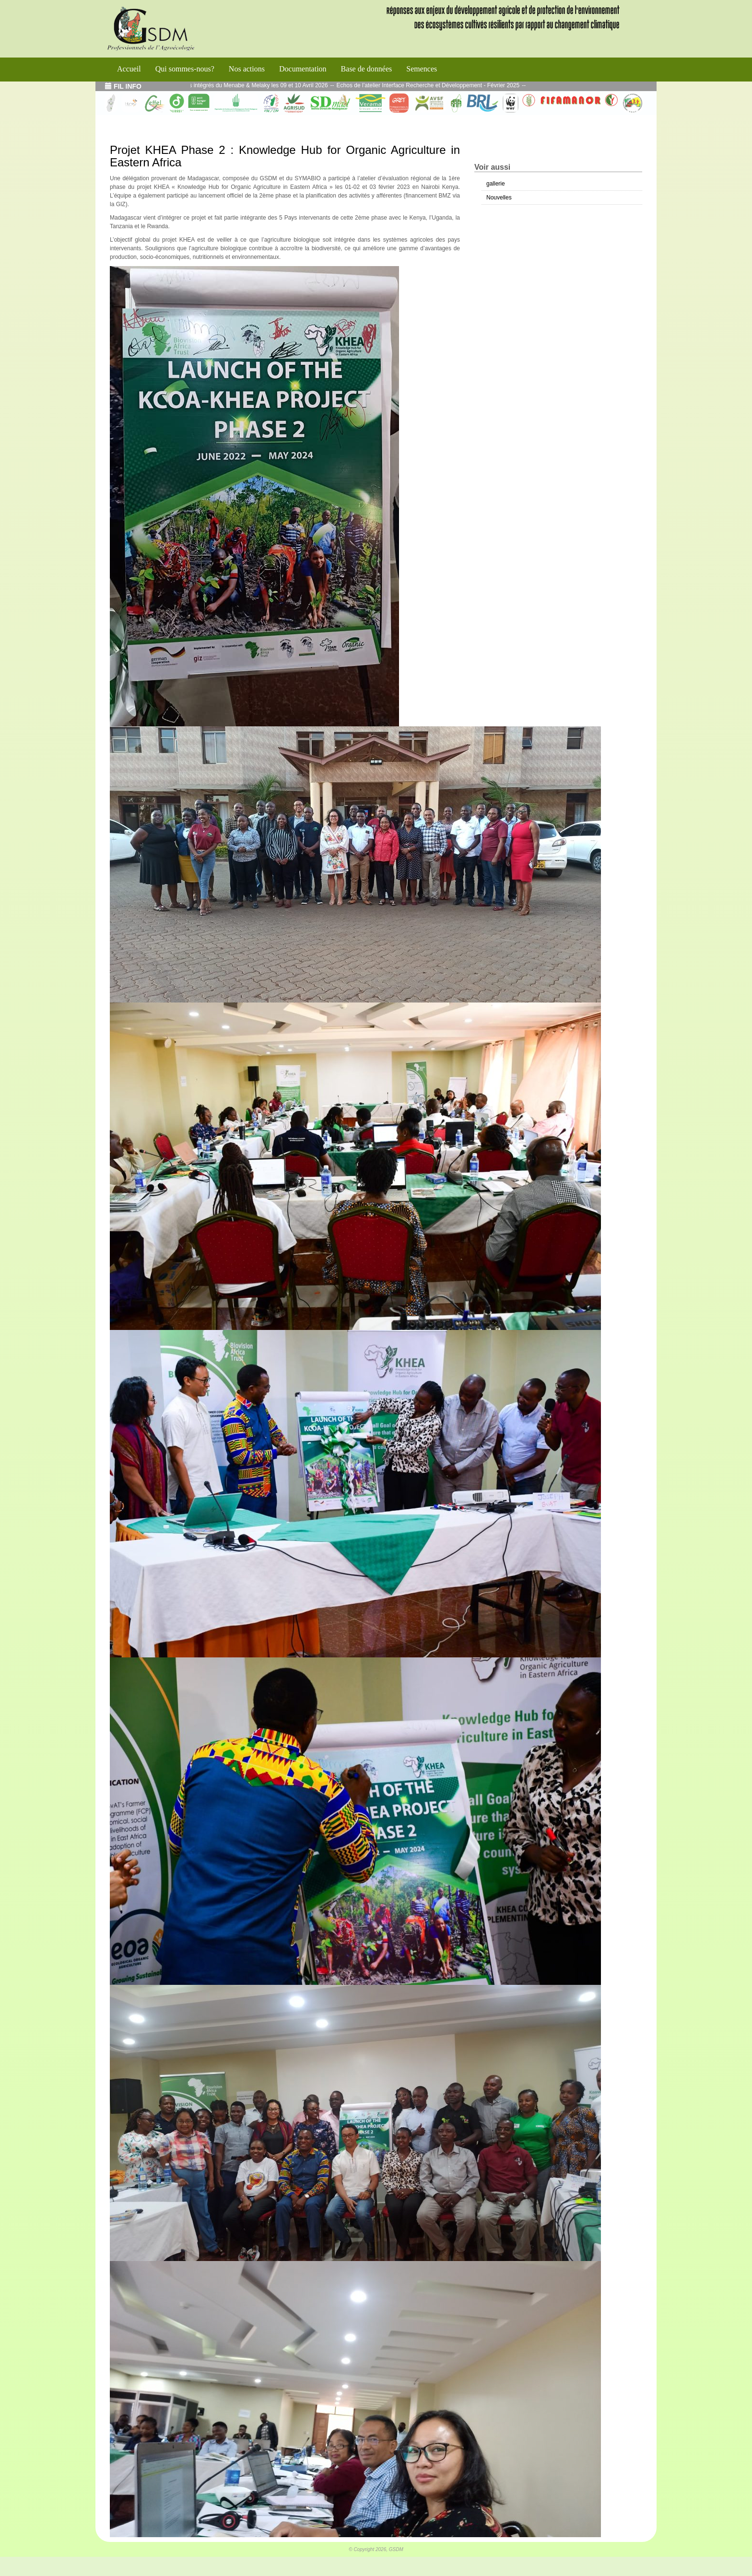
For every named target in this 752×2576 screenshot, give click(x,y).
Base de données (366, 69)
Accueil (129, 69)
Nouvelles (499, 197)
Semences (421, 69)
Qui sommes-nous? (184, 69)
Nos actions (247, 69)
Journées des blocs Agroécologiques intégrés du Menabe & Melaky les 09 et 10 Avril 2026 (231, 85)
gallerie (495, 183)
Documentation (303, 69)
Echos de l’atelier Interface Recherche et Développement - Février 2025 (446, 85)
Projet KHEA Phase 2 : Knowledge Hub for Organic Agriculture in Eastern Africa (285, 156)
